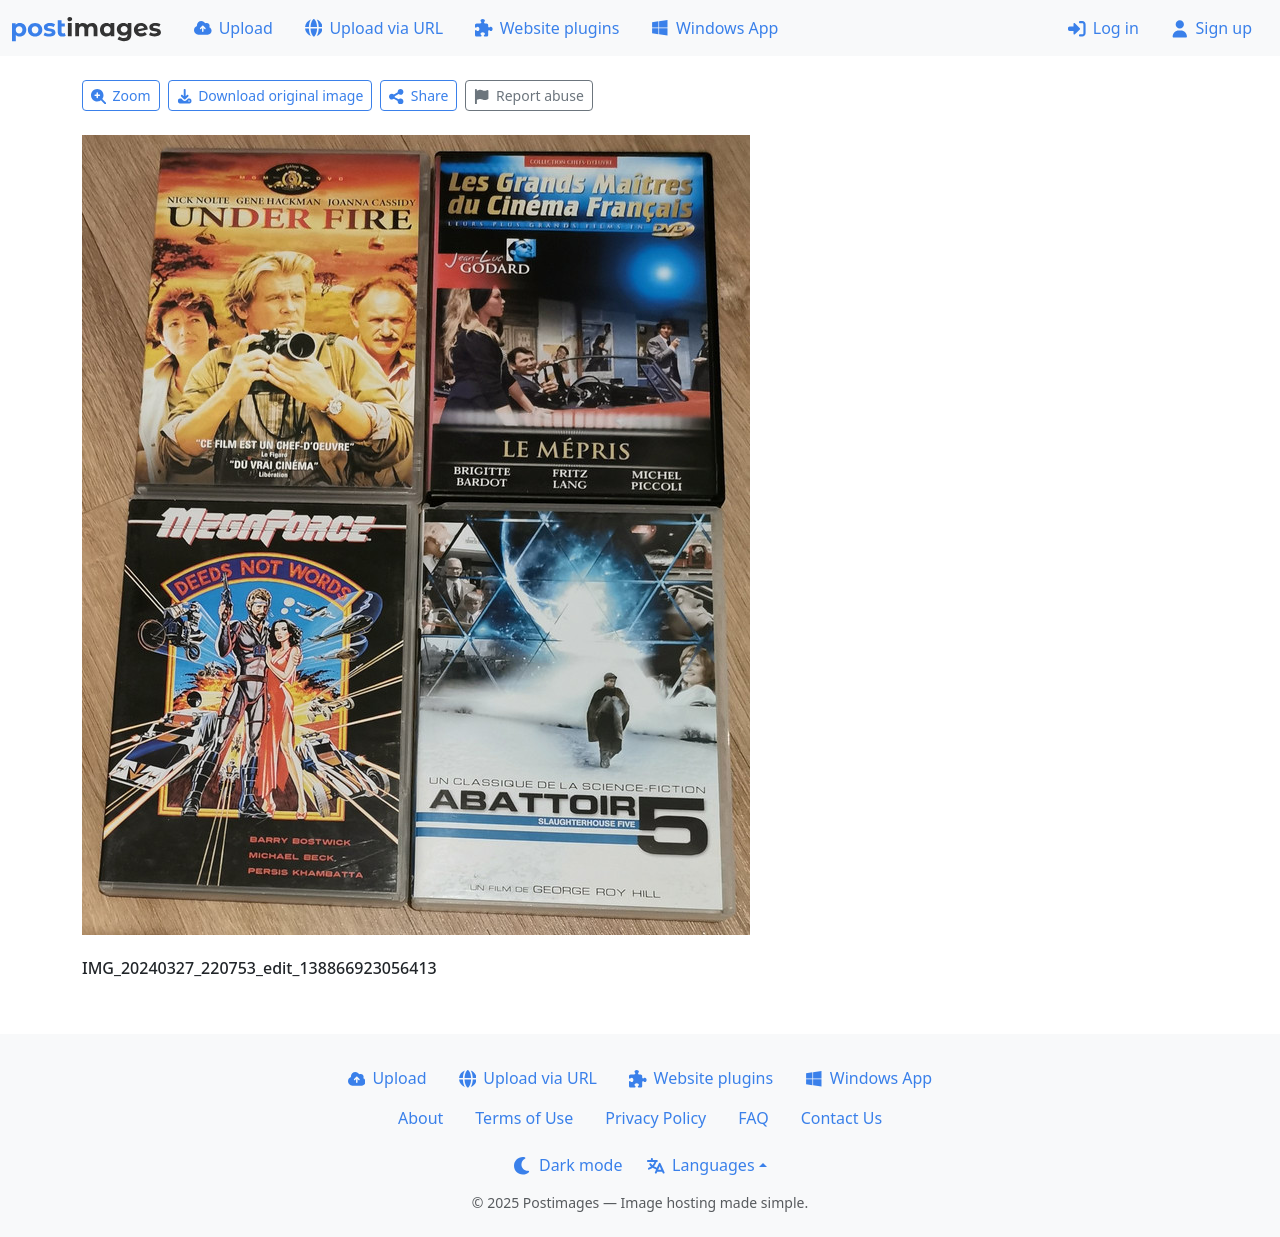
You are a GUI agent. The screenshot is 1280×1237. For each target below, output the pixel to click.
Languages (700, 1165)
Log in (1103, 28)
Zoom (121, 95)
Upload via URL (374, 28)
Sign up (1211, 28)
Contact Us (841, 1118)
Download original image (270, 95)
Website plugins (547, 28)
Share (418, 95)
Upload (233, 28)
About (420, 1118)
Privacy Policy (655, 1118)
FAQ (753, 1118)
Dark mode (568, 1165)
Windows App (714, 28)
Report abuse (528, 95)
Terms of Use (524, 1118)
